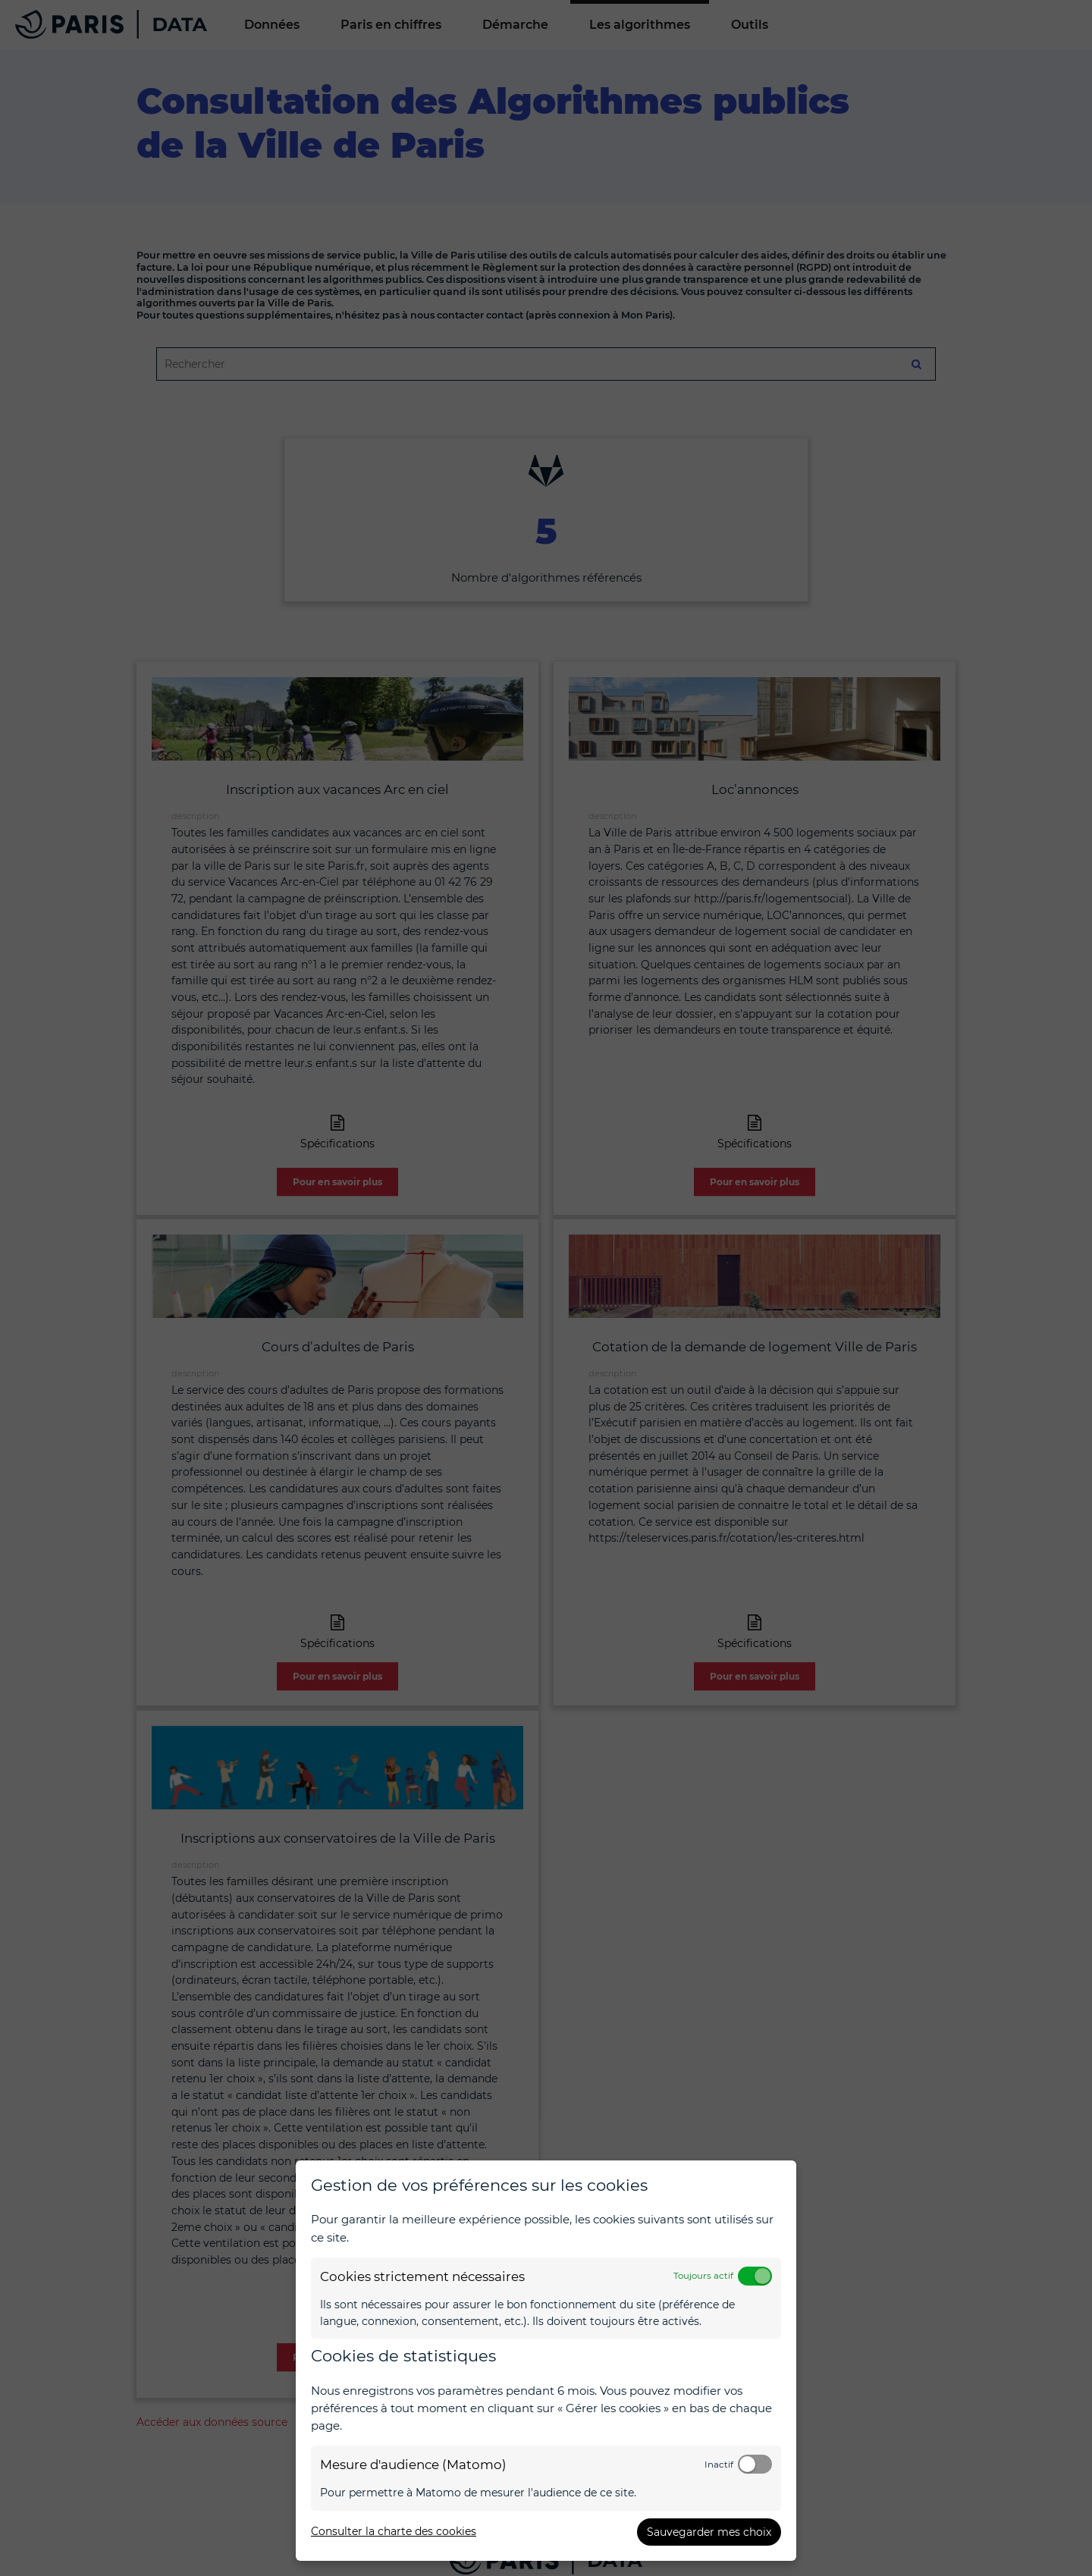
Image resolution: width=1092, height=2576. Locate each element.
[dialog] (546, 2360)
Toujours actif (703, 2275)
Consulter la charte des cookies (393, 2531)
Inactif (718, 2464)
